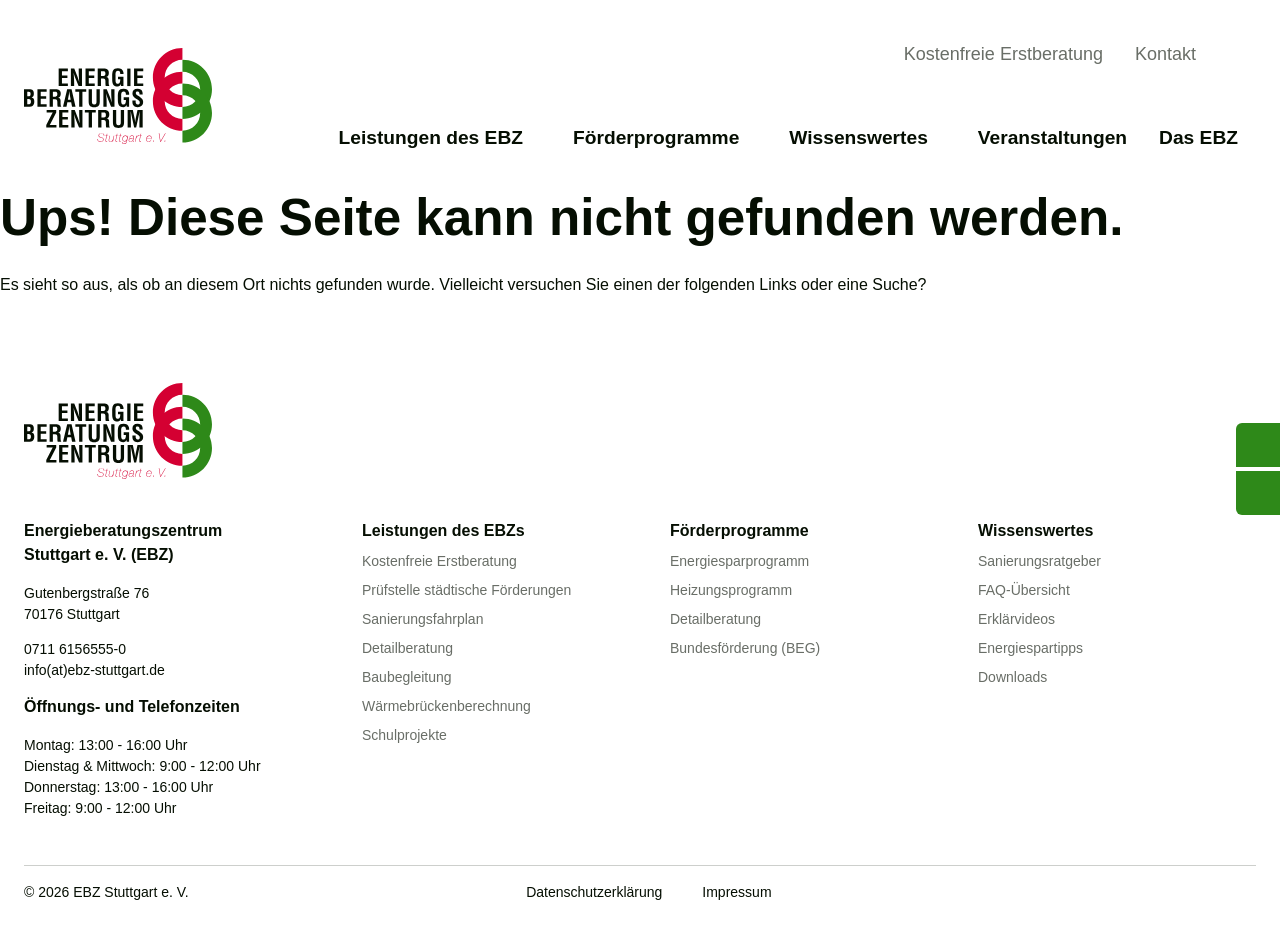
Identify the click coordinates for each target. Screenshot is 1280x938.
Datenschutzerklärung (594, 892)
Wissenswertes (867, 137)
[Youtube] (1121, 894)
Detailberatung (407, 648)
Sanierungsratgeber (1039, 561)
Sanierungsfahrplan (422, 619)
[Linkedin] (1203, 894)
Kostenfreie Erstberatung (1003, 54)
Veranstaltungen (1052, 137)
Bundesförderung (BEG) (745, 648)
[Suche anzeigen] (1240, 57)
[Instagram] (1244, 894)
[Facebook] (1162, 894)
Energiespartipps (1030, 648)
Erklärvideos (1016, 619)
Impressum (736, 892)
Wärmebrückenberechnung (446, 706)
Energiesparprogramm (739, 561)
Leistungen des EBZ (440, 137)
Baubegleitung (407, 677)
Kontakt (1165, 54)
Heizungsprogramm (731, 590)
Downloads (1012, 677)
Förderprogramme (665, 137)
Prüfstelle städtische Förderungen (466, 590)
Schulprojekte (404, 735)
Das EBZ (1207, 137)
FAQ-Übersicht (1024, 590)
